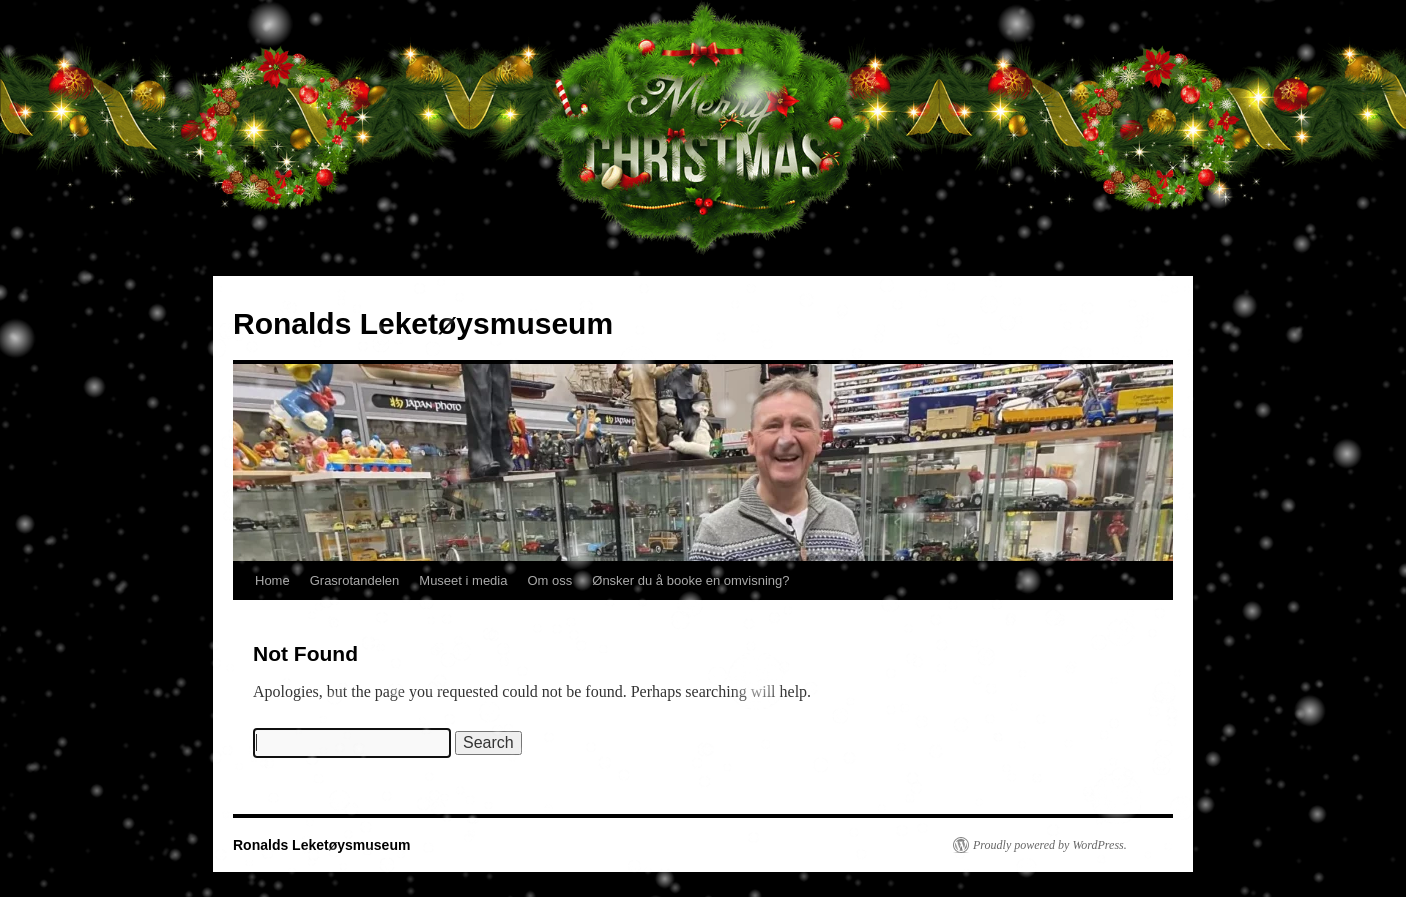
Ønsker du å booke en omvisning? (690, 580)
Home (272, 580)
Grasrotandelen (355, 580)
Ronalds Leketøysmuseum (423, 323)
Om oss (549, 580)
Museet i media (463, 580)
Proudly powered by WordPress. (1050, 845)
